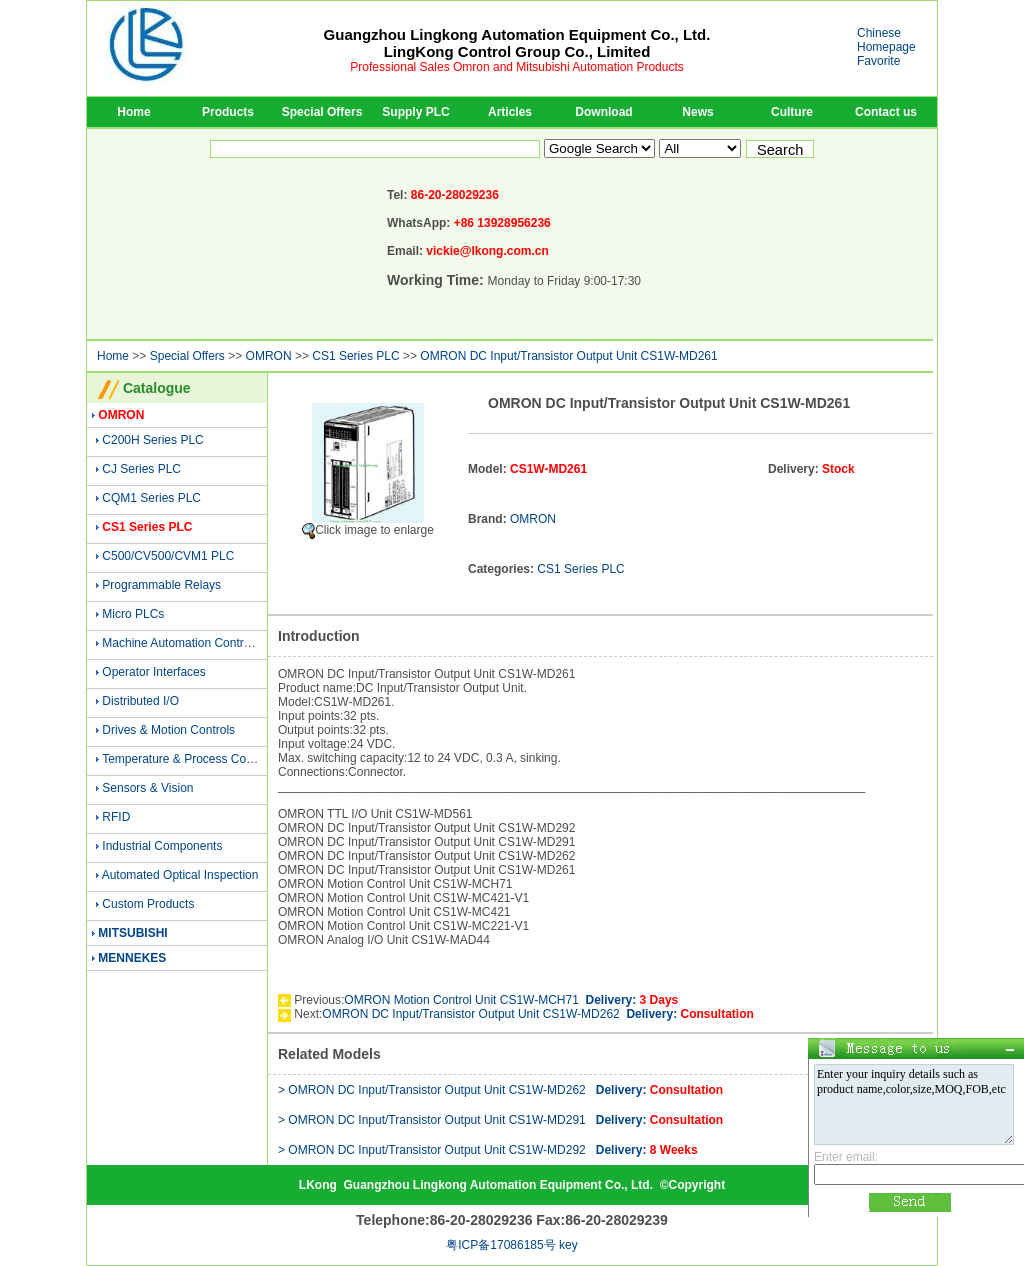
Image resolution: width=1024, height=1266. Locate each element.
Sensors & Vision (147, 788)
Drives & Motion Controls (168, 730)
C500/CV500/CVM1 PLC (168, 556)
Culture (792, 112)
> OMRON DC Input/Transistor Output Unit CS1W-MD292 (488, 1150)
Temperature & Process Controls (188, 759)
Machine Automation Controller (184, 643)
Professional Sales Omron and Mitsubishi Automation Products (517, 67)
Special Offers (322, 112)
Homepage (886, 47)
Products (228, 112)
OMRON (269, 356)
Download (603, 112)
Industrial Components (162, 846)
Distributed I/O (140, 701)
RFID (116, 817)
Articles (510, 112)
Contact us (886, 112)
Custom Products (148, 904)
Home (133, 112)
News (697, 112)
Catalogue (157, 388)
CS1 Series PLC (355, 356)
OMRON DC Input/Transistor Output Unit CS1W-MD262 (537, 1014)
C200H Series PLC (152, 440)
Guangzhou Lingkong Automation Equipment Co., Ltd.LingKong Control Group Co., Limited (517, 43)
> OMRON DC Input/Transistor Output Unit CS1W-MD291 (500, 1120)
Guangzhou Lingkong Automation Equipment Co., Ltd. (498, 1185)
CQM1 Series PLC (151, 498)
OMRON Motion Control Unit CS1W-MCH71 (511, 1000)
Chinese (879, 33)
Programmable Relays (161, 585)
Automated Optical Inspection (180, 875)
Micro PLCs (133, 614)
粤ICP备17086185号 (500, 1245)
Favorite (878, 61)
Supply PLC (415, 112)
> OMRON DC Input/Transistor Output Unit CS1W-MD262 (500, 1090)
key (568, 1245)
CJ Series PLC (141, 469)
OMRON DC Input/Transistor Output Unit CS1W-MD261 (568, 356)
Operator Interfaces (153, 672)
